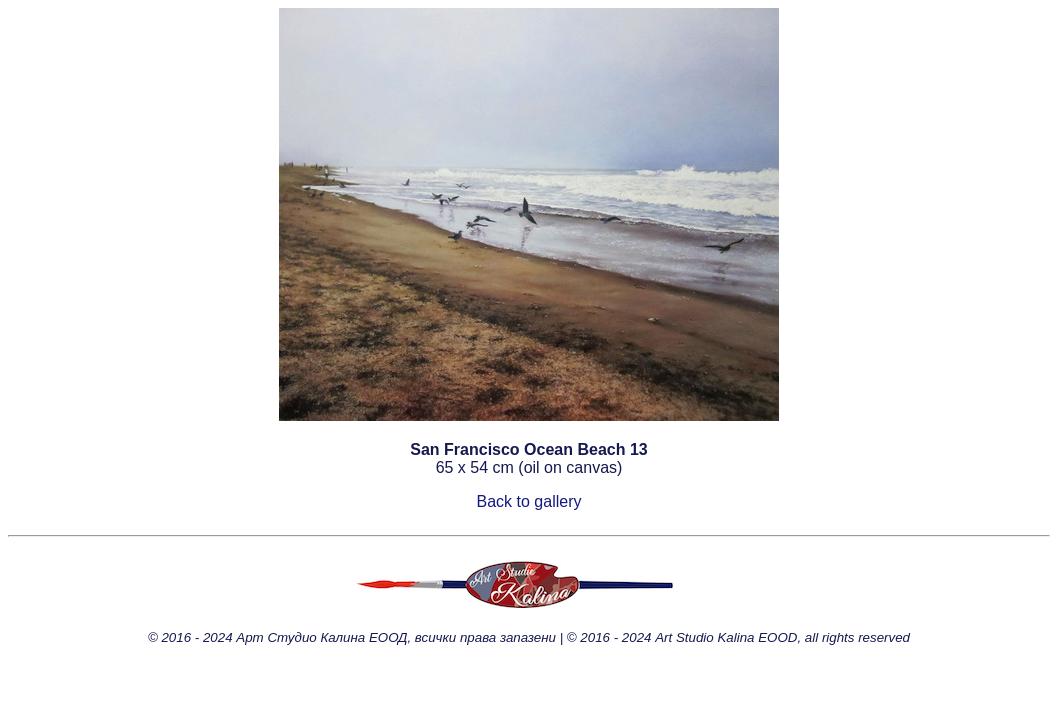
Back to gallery (529, 501)
